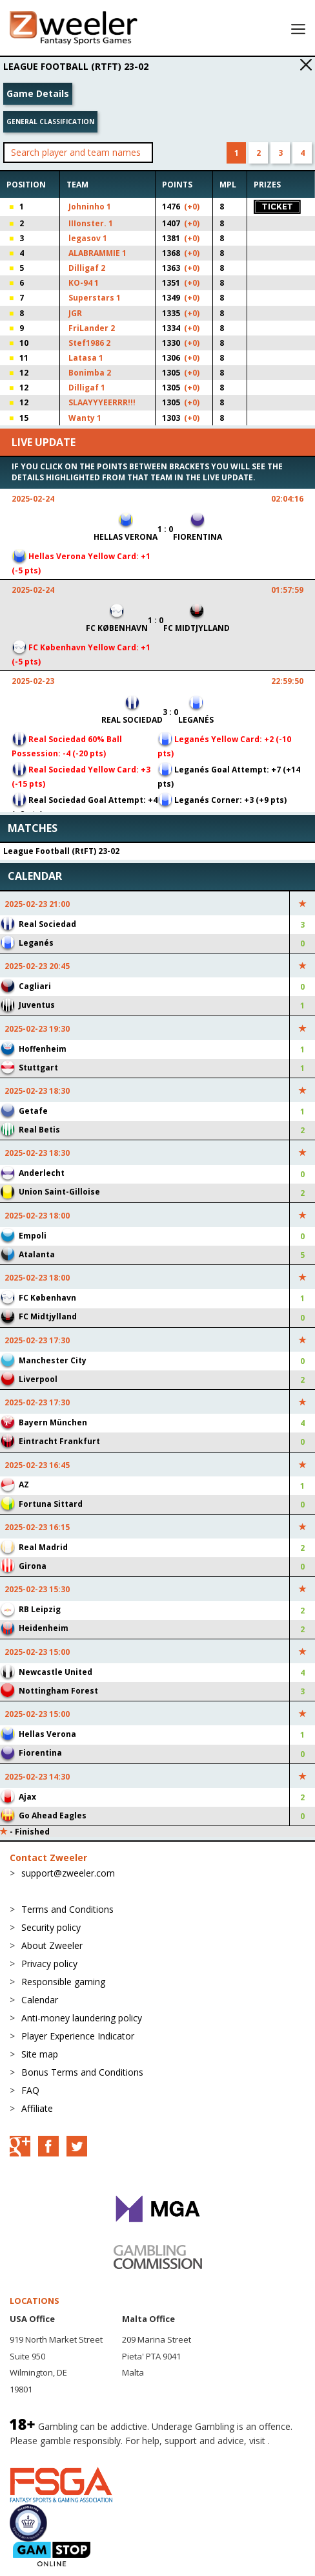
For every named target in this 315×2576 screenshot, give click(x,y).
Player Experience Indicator (77, 2036)
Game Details (37, 93)
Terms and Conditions (67, 1909)
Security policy (51, 1927)
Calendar (39, 2000)
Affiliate (37, 2108)
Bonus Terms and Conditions (82, 2072)
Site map (39, 2054)
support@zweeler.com (68, 1873)
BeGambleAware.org (53, 2453)
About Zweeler (52, 1945)
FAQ (30, 2090)
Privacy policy (49, 1963)
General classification (50, 121)
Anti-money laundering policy (81, 2018)
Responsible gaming (63, 1981)
